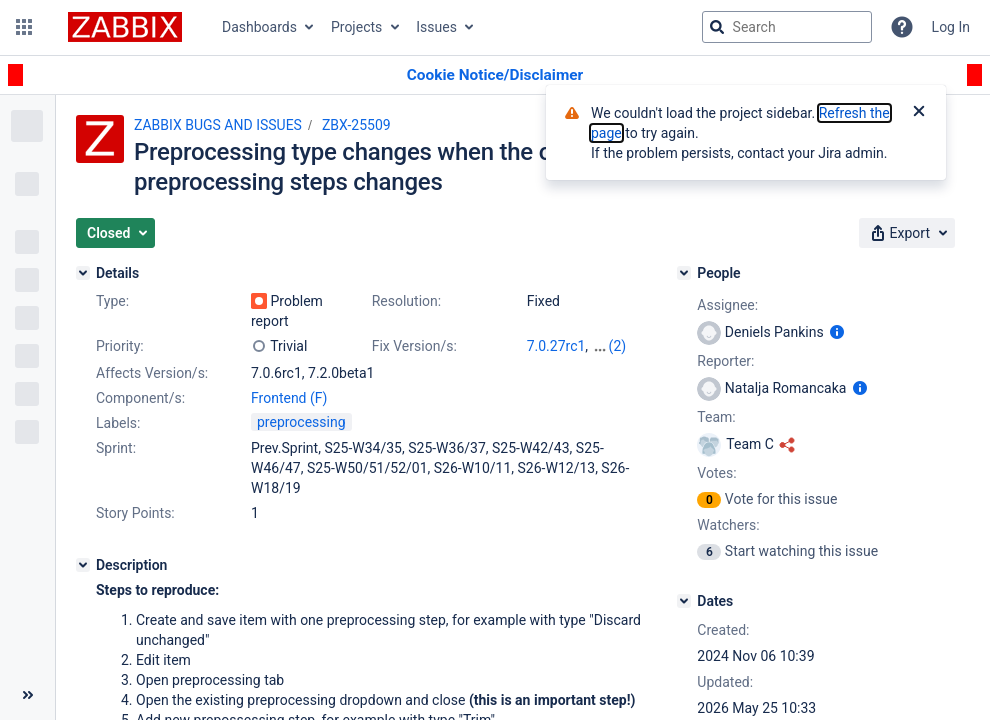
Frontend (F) (289, 398)
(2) (618, 346)
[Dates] (684, 601)
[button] (24, 27)
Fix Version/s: (414, 346)
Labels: (118, 423)
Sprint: (116, 448)
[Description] (83, 565)
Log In (951, 27)
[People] (684, 273)
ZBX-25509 (356, 125)
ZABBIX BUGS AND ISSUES (218, 125)
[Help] (902, 27)
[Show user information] (837, 332)
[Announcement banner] (495, 75)
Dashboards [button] (259, 27)
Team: (716, 417)
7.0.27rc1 (556, 346)
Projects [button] (356, 27)
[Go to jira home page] (125, 27)
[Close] (919, 113)
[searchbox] (787, 27)
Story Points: (135, 513)
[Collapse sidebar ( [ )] (27, 695)
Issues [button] (436, 27)
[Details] (83, 273)
